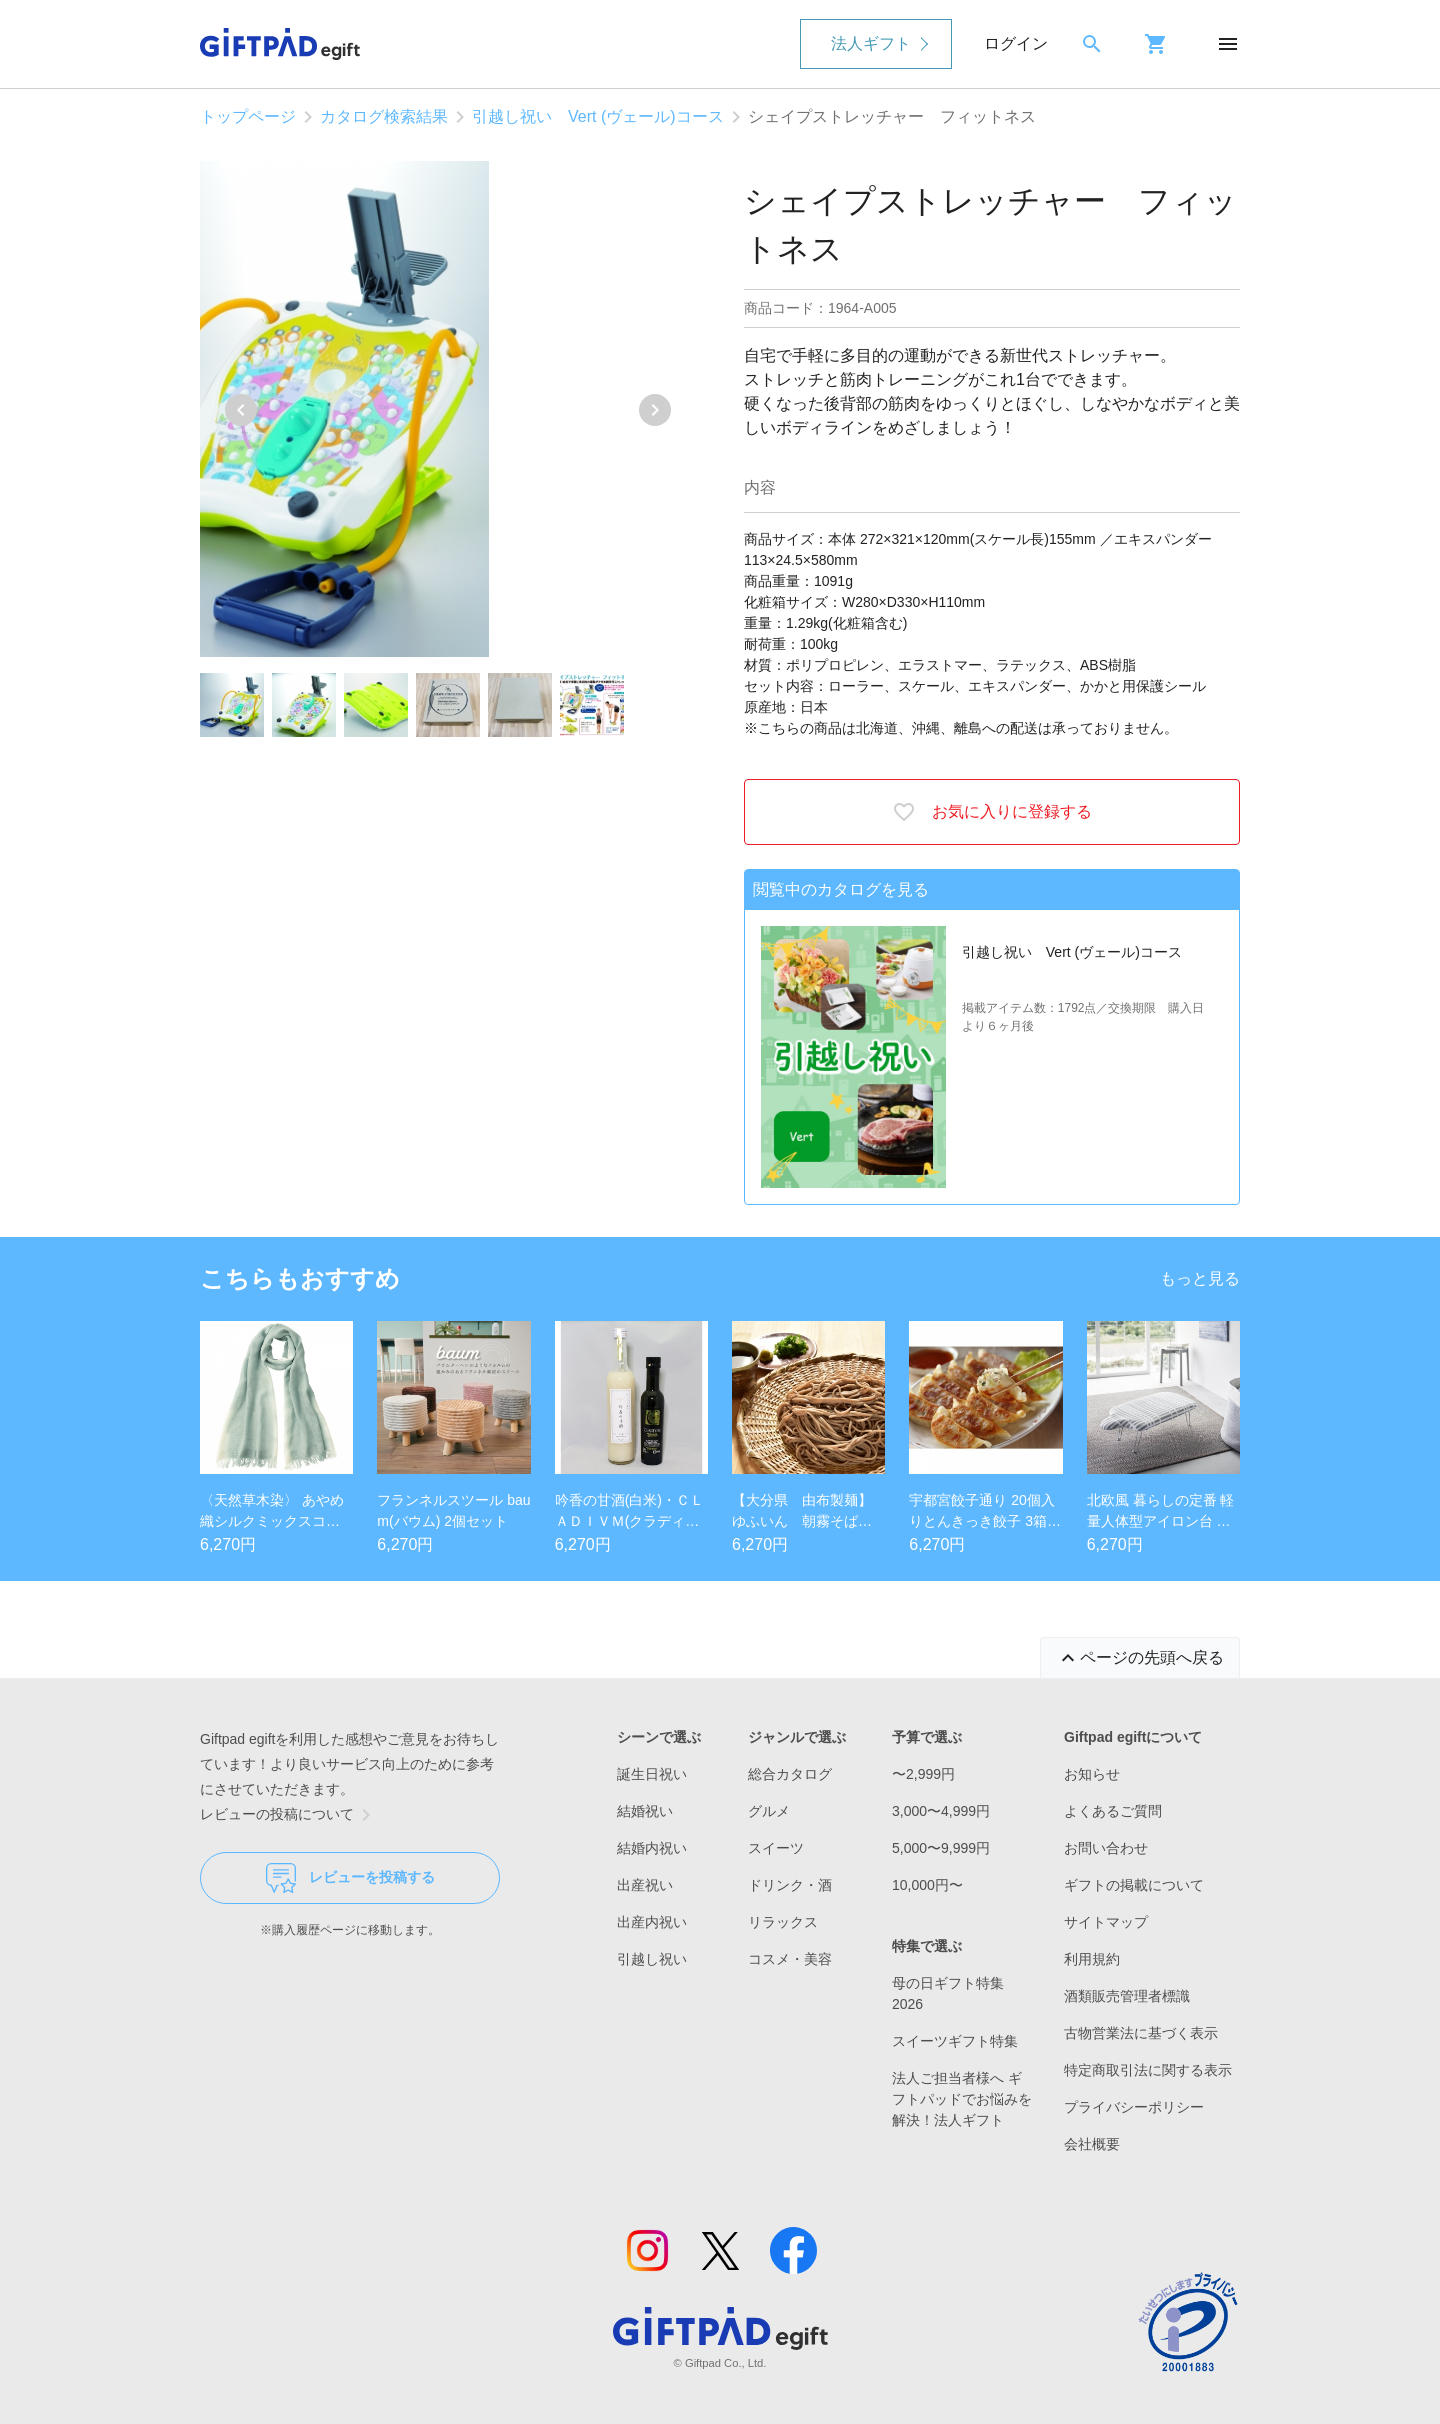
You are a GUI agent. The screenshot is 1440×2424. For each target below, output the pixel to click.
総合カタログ (790, 1774)
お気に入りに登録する (992, 812)
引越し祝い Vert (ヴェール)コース (598, 116)
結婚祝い (645, 1811)
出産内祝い (652, 1922)
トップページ (248, 116)
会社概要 (1092, 2144)
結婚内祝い (652, 1848)
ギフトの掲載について (1134, 1885)
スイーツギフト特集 (955, 2041)
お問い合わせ (1106, 1848)
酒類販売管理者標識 (1127, 1996)
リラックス (783, 1922)
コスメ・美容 (790, 1959)
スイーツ (776, 1848)
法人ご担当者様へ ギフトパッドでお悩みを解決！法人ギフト (962, 2099)
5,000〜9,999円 (941, 1848)
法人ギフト (871, 43)
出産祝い (645, 1885)
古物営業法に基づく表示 (1141, 2033)
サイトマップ (1106, 1922)
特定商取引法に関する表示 (1148, 2070)
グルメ (769, 1811)
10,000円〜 (927, 1885)
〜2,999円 (923, 1774)
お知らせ (1092, 1774)
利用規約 (1092, 1959)
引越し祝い (652, 1959)
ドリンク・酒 (790, 1885)
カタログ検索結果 (384, 116)
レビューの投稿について (289, 1815)
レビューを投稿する (350, 1878)
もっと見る (1200, 1278)
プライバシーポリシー (1134, 2107)
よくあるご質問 (1113, 1811)
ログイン (1016, 43)
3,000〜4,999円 (941, 1811)
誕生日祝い (652, 1774)
